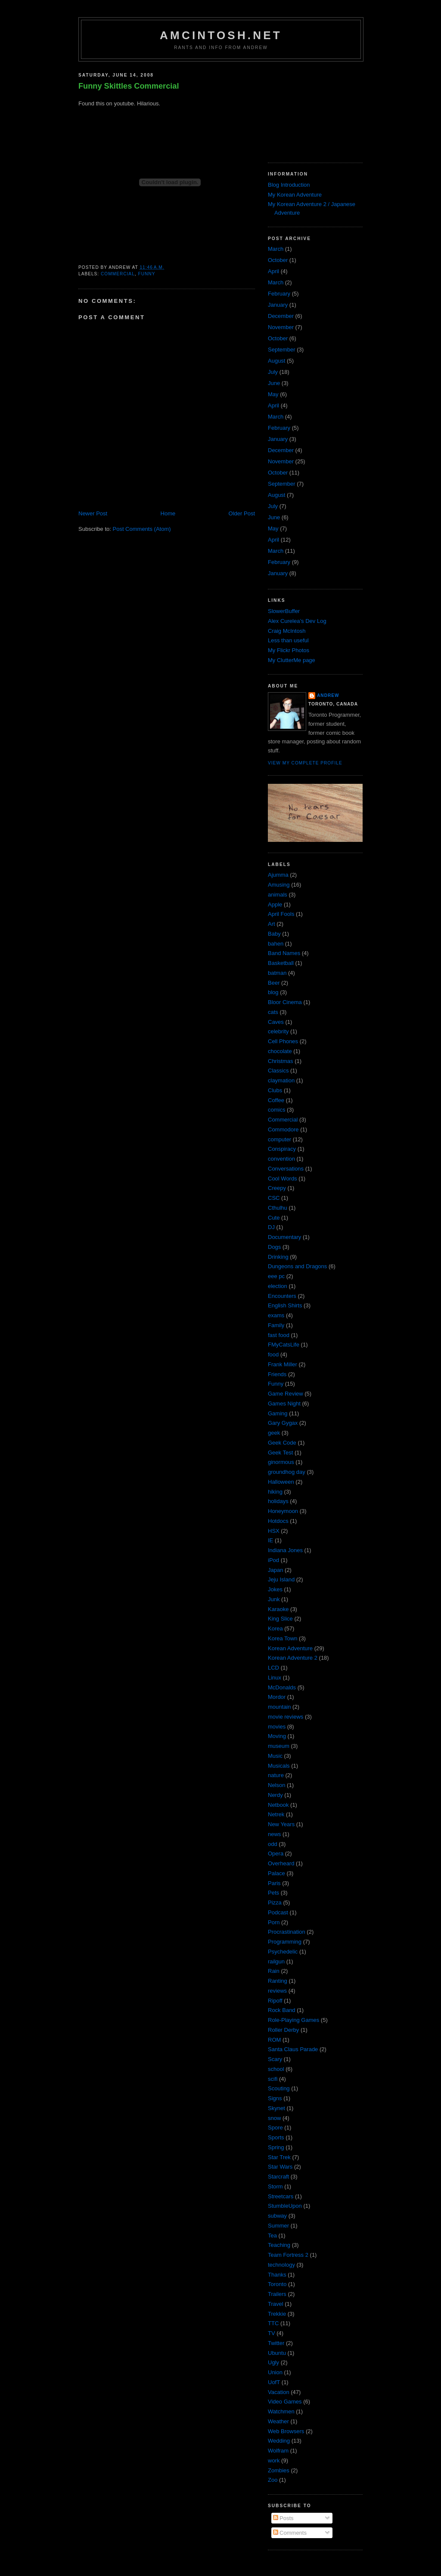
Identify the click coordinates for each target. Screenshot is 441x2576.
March (275, 249)
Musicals (279, 1766)
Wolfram (278, 2450)
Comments (290, 2533)
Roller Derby (283, 2030)
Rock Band (281, 2010)
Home (168, 513)
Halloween (281, 1482)
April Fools (281, 914)
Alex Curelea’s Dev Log (297, 621)
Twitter (276, 2343)
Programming (284, 1941)
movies (277, 1726)
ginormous (281, 1462)
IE (270, 1540)
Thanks (277, 2274)
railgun (276, 1961)
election (277, 1286)
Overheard (281, 1863)
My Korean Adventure (295, 194)
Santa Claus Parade (293, 2049)
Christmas (280, 1061)
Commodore (283, 1129)
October (278, 260)
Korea (275, 1628)
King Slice (280, 1618)
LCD (273, 1667)
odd (272, 1844)
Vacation (278, 2392)
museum (278, 1746)
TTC (273, 2323)
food (273, 1354)
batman (277, 973)
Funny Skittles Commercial (128, 86)
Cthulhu (277, 1208)
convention (281, 1159)
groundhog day (286, 1472)
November (281, 327)
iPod (273, 1560)
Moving (277, 1736)
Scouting (279, 2088)
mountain (279, 1707)
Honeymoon (283, 1511)
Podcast (278, 1912)
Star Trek (279, 2157)
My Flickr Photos (288, 650)
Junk (274, 1599)
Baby (274, 934)
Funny (146, 273)
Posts (283, 2518)
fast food (278, 1335)
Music (275, 1756)
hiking (275, 1491)
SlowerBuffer (284, 611)
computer (279, 1139)
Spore (275, 2127)
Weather (278, 2421)
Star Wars (280, 2166)
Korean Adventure (290, 1648)
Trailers (277, 2294)
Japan (275, 1570)
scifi (272, 2079)
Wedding (279, 2440)
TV (271, 2333)
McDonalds (282, 1687)
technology (281, 2265)
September (281, 349)
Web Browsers (286, 2431)
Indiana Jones (285, 1550)
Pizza (275, 1902)
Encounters (282, 1296)
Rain (274, 1971)
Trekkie (277, 2314)
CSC (274, 1198)
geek (274, 1433)
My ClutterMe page (291, 660)
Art (271, 924)
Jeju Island (281, 1579)
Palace (276, 1873)
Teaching (279, 2245)
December (281, 316)
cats (273, 1012)
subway (277, 2215)
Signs (275, 2098)
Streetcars (280, 2196)
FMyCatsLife (283, 1344)
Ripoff (275, 2000)
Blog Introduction (289, 185)
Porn (274, 1922)
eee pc (276, 1276)
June (274, 383)
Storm (275, 2186)
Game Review (285, 1393)
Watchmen (281, 2411)
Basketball (281, 963)
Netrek (276, 1814)
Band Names (284, 953)
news (274, 1834)
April (273, 271)
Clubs (275, 1090)
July (273, 372)
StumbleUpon (285, 2206)
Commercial (118, 273)
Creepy (277, 1188)
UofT (274, 2382)
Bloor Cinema (285, 1002)
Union (275, 2372)
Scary (275, 2059)
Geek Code (282, 1442)
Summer (278, 2225)
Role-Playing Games (293, 2020)
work (274, 2460)
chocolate (280, 1051)
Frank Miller (282, 1364)
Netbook (278, 1805)
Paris (274, 1883)
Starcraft (278, 2176)
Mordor (277, 1697)
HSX (274, 1531)
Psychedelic (283, 1951)
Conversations (286, 1168)
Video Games (285, 2401)
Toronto (277, 2284)
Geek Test (280, 1452)
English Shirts (285, 1305)
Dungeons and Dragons (297, 1266)
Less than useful (288, 640)
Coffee (276, 1100)
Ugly (273, 2362)
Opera (275, 1853)
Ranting (277, 1981)
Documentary (284, 1237)
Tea (272, 2235)
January (278, 305)
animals (277, 894)
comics (276, 1109)
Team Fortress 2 (288, 2255)
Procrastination (286, 1932)
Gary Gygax (283, 1423)
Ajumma (278, 875)
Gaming (278, 1413)
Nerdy (275, 1795)
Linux (274, 1677)
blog (273, 992)
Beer (274, 983)
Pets (273, 1892)
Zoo (272, 2480)
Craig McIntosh (286, 631)
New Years (281, 1824)
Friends (277, 1374)
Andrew (328, 695)
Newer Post (92, 513)
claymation (281, 1080)
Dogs (274, 1247)
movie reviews (285, 1716)
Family (276, 1325)
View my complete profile (305, 763)
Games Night (284, 1403)
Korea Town (282, 1638)
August (276, 360)
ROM (274, 2040)
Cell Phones (283, 1041)
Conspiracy (282, 1149)
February (279, 293)
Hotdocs (278, 1521)
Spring (276, 2147)
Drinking (278, 1257)
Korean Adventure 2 (292, 1658)
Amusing (279, 884)
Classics (278, 1070)
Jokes (275, 1589)
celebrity (278, 1031)
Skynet (276, 2108)
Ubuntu (277, 2353)
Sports (276, 2137)
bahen (275, 943)
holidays (278, 1501)
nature (276, 1775)
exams (276, 1315)
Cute (274, 1217)
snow (274, 2118)
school (276, 2069)
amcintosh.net (221, 35)
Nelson (276, 1785)
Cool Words (282, 1178)
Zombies (278, 2470)
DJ (271, 1227)
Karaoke (278, 1609)
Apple (275, 904)
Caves (276, 1022)
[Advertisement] (311, 109)
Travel (275, 2304)
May (273, 394)
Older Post (242, 513)
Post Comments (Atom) (142, 529)
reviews (277, 1990)
